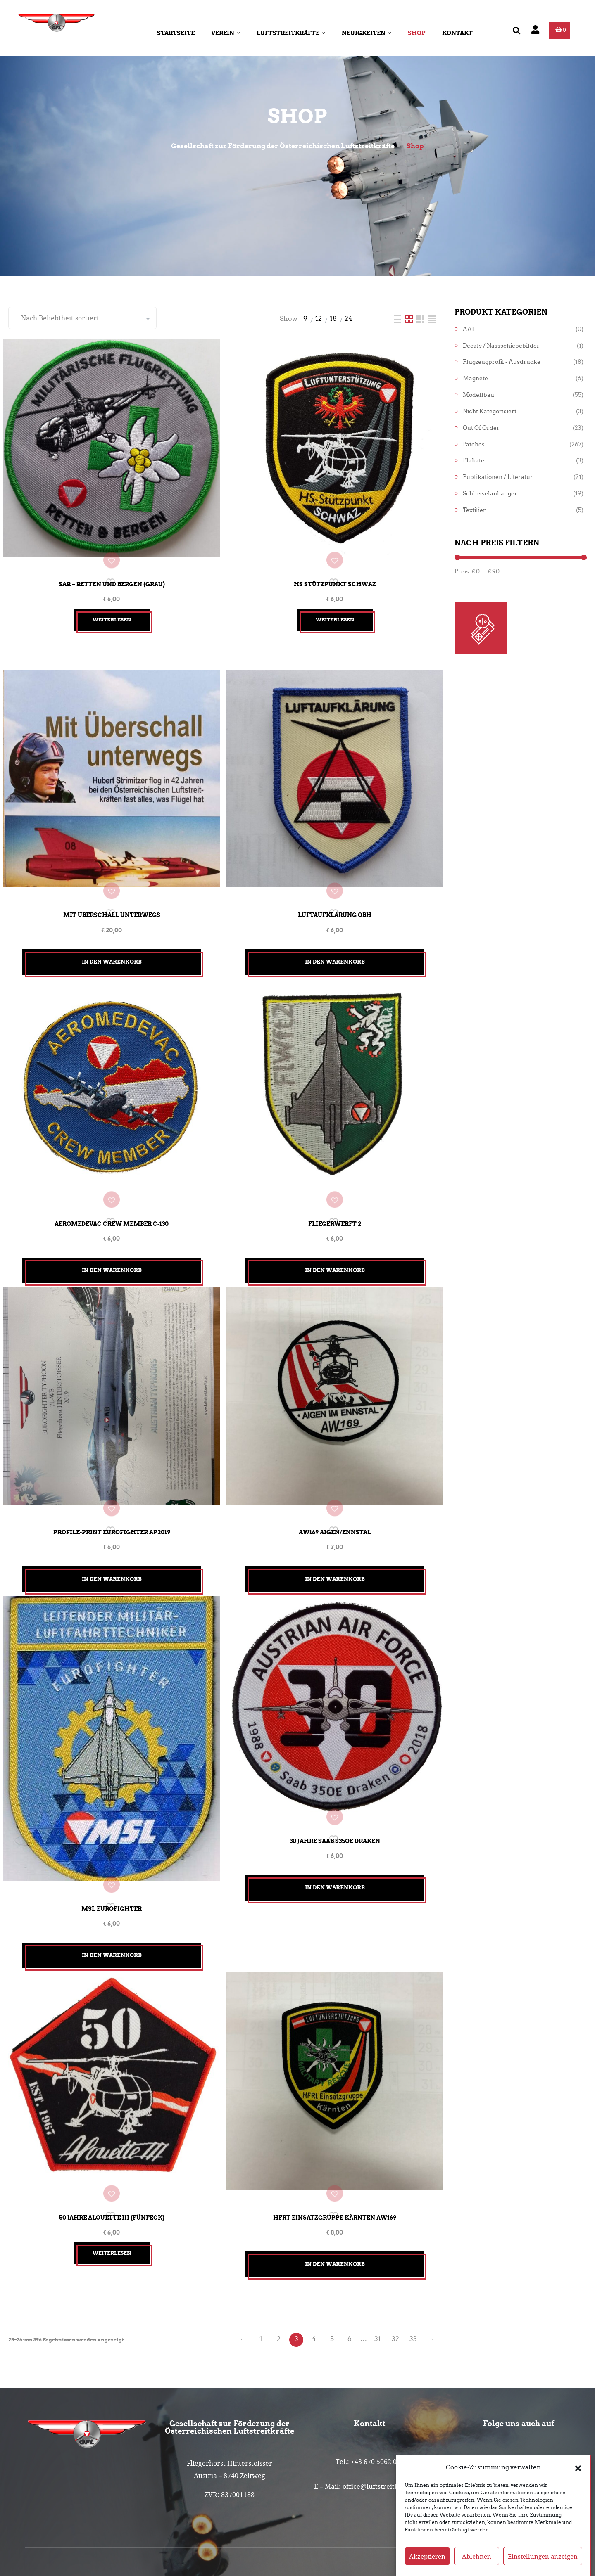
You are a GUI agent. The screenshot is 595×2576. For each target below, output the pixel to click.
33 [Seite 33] (413, 2271)
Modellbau (478, 394)
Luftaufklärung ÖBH (334, 893)
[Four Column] (432, 318)
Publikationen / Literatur (498, 477)
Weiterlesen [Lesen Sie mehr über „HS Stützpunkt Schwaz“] (335, 609)
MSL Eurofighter (111, 1851)
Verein (225, 33)
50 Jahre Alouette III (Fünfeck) (111, 2149)
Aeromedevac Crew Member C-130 (112, 1191)
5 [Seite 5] (332, 2271)
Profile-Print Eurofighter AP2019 (111, 1489)
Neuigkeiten (366, 33)
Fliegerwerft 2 (334, 1191)
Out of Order (481, 427)
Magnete (475, 378)
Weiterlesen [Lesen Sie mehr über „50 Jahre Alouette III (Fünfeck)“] (112, 2185)
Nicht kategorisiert (489, 411)
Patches (474, 444)
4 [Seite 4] (314, 2271)
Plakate (473, 460)
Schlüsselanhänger (490, 493)
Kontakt (457, 33)
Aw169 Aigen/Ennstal (335, 1489)
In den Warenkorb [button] (112, 939)
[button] (578, 2475)
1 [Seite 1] (260, 2271)
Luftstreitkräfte (291, 33)
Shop (417, 33)
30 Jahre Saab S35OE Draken (335, 1787)
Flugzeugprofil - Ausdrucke (501, 361)
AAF (469, 329)
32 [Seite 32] (395, 2271)
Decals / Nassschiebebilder (501, 345)
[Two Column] (409, 318)
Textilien (475, 510)
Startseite (176, 33)
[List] (398, 318)
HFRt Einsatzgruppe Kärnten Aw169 (334, 2149)
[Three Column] (421, 318)
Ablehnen (476, 2563)
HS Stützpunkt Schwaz (335, 573)
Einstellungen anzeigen (543, 2563)
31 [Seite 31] (377, 2271)
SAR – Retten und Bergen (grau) (112, 573)
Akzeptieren (427, 2563)
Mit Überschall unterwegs (111, 893)
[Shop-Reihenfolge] (82, 318)
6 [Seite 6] (349, 2271)
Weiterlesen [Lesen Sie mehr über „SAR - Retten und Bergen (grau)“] (112, 609)
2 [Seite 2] (279, 2271)
